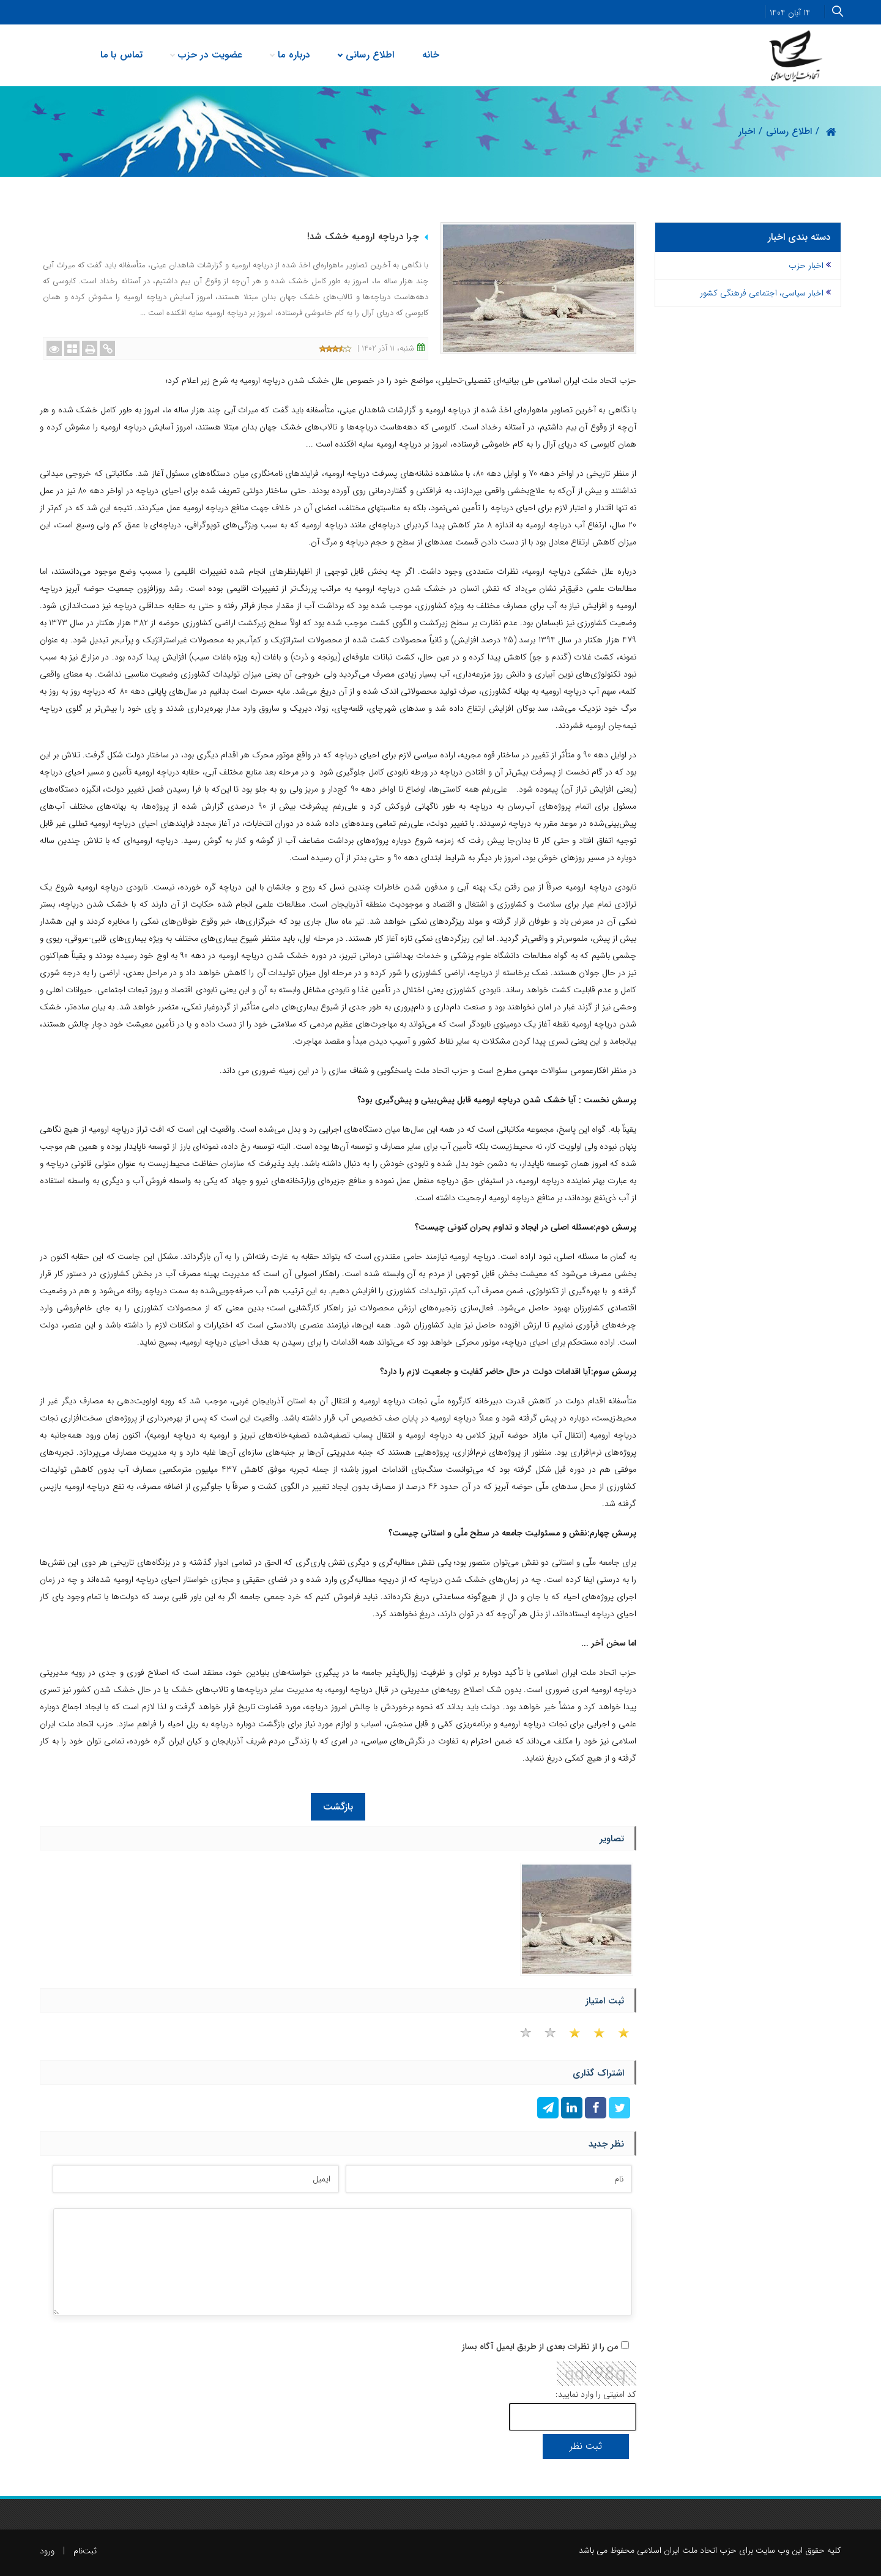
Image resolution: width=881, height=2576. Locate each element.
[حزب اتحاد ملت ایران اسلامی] (797, 55)
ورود (47, 2551)
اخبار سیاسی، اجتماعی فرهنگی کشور (761, 293)
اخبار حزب (806, 265)
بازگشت (338, 1806)
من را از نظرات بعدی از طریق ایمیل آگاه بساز (540, 2346)
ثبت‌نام (85, 2551)
